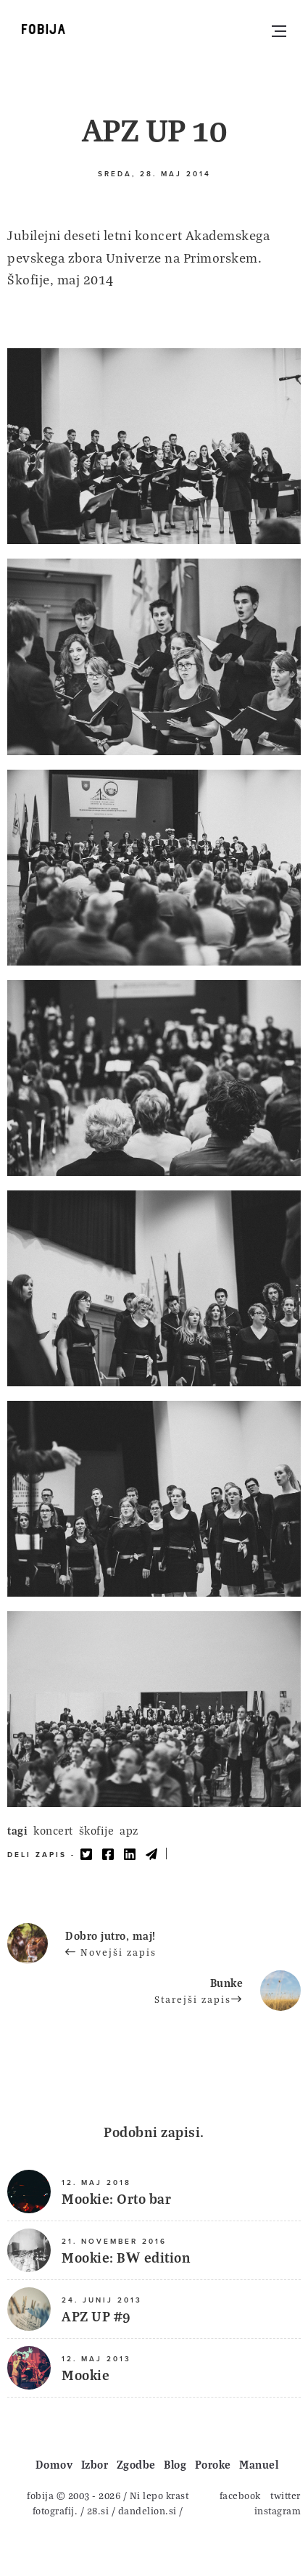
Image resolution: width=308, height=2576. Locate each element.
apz (129, 1830)
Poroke (213, 2464)
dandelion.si (147, 2510)
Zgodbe (136, 2464)
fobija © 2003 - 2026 (73, 2495)
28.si (98, 2510)
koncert (53, 1830)
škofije (97, 1830)
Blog (175, 2464)
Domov (54, 2464)
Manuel (258, 2464)
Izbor (95, 2464)
